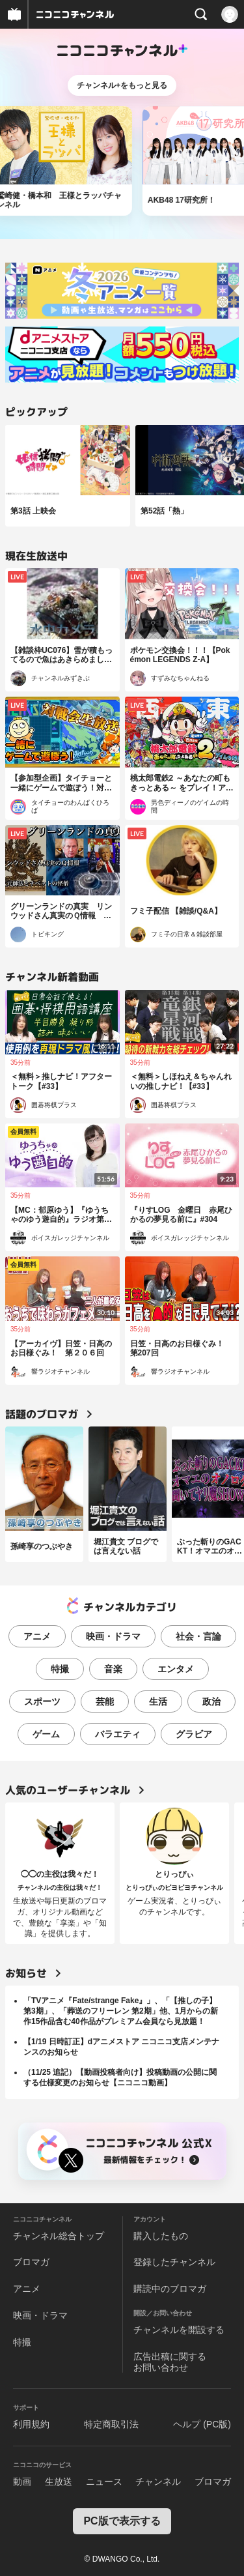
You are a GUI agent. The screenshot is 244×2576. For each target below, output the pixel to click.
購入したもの (160, 2236)
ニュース (104, 2481)
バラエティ (118, 1734)
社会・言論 (198, 1636)
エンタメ (175, 1669)
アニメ (37, 1636)
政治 (211, 1701)
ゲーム (46, 1734)
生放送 (58, 2481)
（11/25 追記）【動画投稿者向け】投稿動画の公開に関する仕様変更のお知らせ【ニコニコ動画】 (120, 2077)
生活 (158, 1701)
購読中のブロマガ (169, 2288)
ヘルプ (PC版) (202, 2424)
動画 (22, 2481)
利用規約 (31, 2424)
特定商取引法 (111, 2424)
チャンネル (158, 2481)
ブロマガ (31, 2262)
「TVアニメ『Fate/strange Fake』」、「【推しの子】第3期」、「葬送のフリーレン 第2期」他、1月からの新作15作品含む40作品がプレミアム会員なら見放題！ (120, 2010)
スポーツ (42, 1701)
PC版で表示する (121, 2520)
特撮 (60, 1669)
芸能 (105, 1701)
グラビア (194, 1734)
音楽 (113, 1669)
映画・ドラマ (113, 1636)
